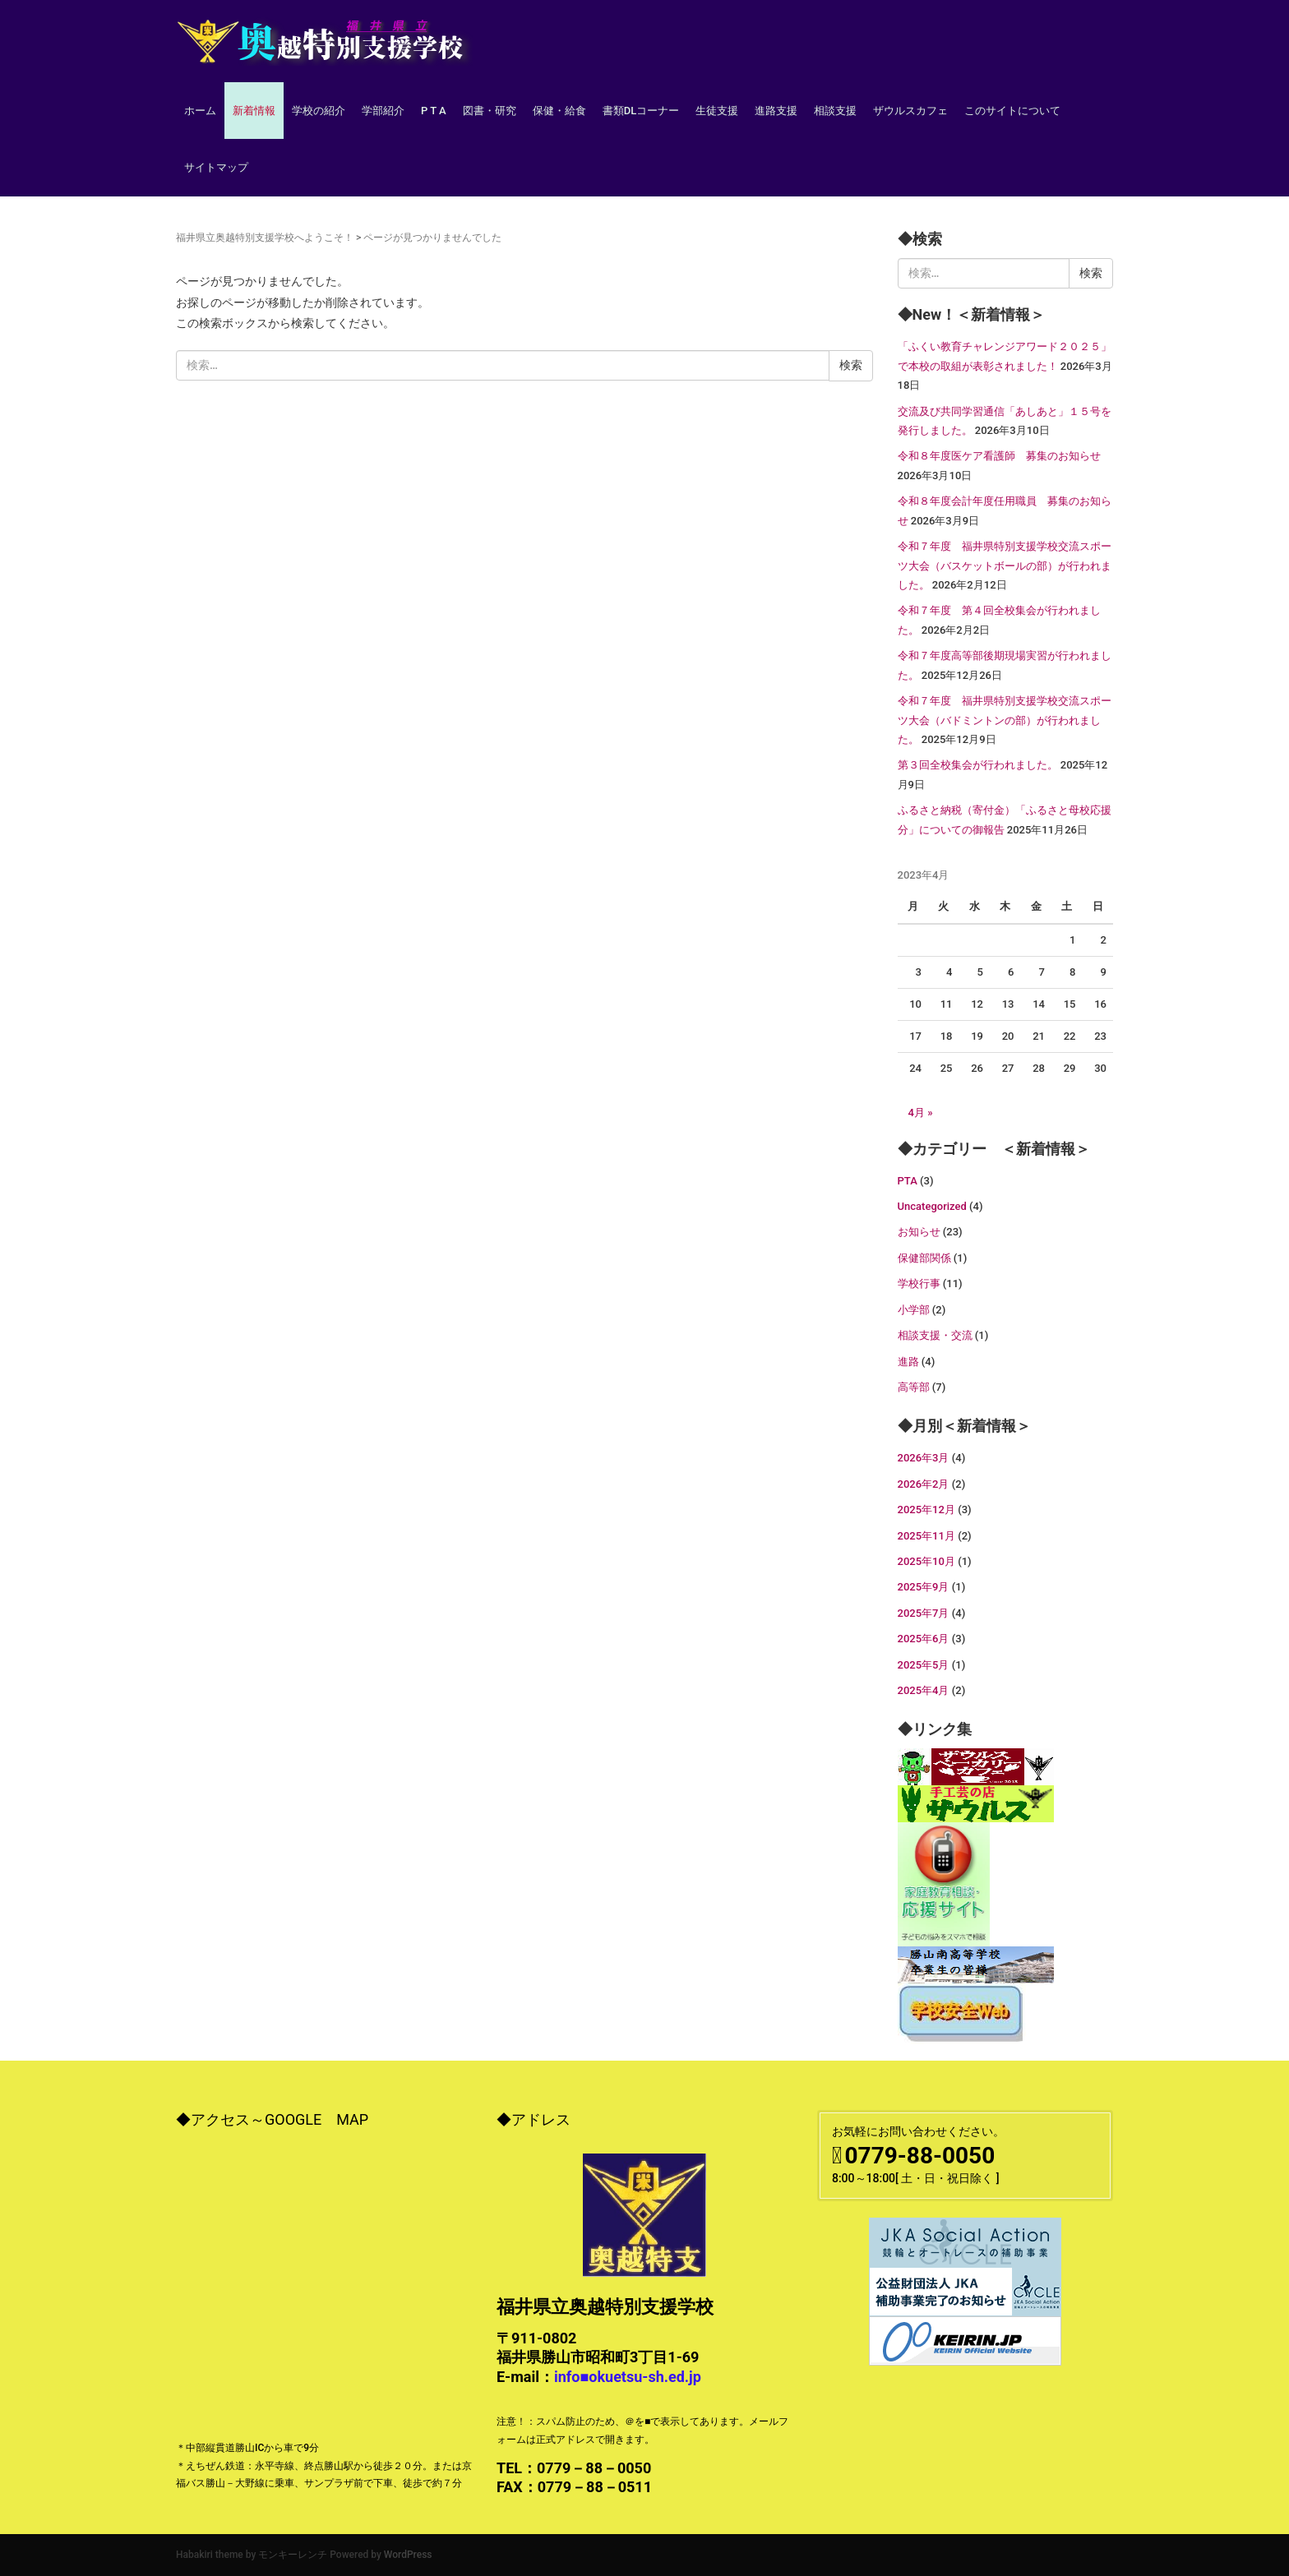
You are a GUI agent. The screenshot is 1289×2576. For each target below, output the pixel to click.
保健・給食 (559, 110)
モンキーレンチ (292, 2554)
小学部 (914, 1310)
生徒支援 (716, 110)
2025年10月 (926, 1561)
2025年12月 (926, 1509)
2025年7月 (923, 1613)
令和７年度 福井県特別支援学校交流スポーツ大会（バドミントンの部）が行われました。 (1004, 720)
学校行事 (919, 1283)
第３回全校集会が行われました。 (978, 765)
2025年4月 (923, 1690)
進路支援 (776, 110)
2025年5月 (923, 1665)
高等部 (914, 1387)
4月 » (920, 1112)
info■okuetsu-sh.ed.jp (627, 2376)
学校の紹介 (318, 110)
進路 (908, 1361)
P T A (433, 110)
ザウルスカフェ (910, 110)
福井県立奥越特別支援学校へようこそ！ (264, 237)
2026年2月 (923, 1484)
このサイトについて (1012, 110)
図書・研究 (489, 110)
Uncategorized (932, 1206)
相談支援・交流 (935, 1335)
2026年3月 (923, 1458)
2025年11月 (926, 1536)
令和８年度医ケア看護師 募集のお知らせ (999, 456)
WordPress (408, 2554)
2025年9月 (923, 1587)
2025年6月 (923, 1638)
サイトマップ (216, 167)
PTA (907, 1181)
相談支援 (835, 110)
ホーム (200, 110)
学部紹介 (383, 110)
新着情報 (254, 110)
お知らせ (919, 1232)
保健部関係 (924, 1258)
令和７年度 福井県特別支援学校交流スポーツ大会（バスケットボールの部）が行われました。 (1004, 565)
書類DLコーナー (641, 110)
